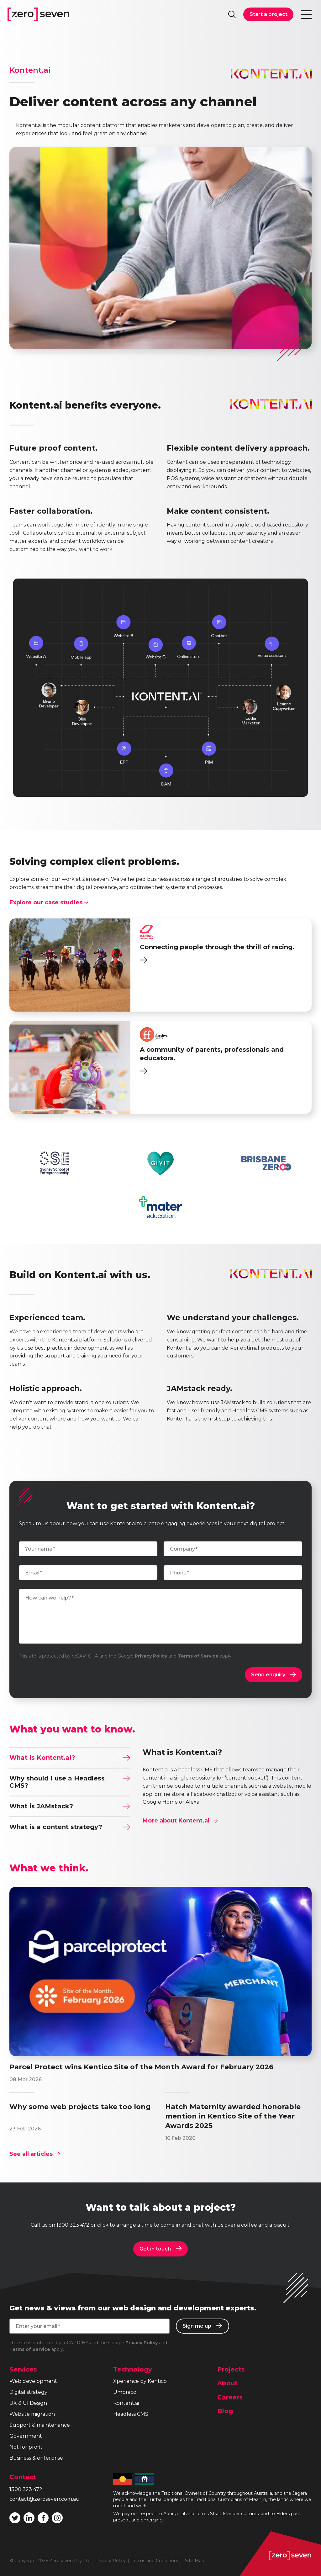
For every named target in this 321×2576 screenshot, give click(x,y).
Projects (231, 2369)
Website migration (32, 2414)
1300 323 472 (72, 2225)
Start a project (268, 14)
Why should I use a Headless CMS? (69, 1782)
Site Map (194, 2560)
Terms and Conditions (155, 2560)
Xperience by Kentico (140, 2381)
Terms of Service (198, 1656)
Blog (225, 2411)
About (227, 2383)
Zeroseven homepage (38, 14)
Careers (230, 2397)
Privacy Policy (151, 1656)
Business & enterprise (36, 2458)
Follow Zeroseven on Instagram (57, 2518)
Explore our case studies (48, 902)
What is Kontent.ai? (69, 1757)
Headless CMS (130, 2414)
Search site (232, 14)
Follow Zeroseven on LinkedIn (29, 2518)
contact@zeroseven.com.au (44, 2499)
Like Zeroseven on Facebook (43, 2518)
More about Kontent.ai (180, 1820)
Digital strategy (28, 2392)
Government (25, 2436)
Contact (22, 2477)
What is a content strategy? (69, 1827)
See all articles (34, 2153)
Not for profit (26, 2447)
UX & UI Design (28, 2403)
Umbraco (124, 2392)
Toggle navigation (307, 14)
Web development (33, 2381)
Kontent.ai (126, 2403)
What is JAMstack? (69, 1806)
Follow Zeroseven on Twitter (15, 2518)
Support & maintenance (39, 2425)
